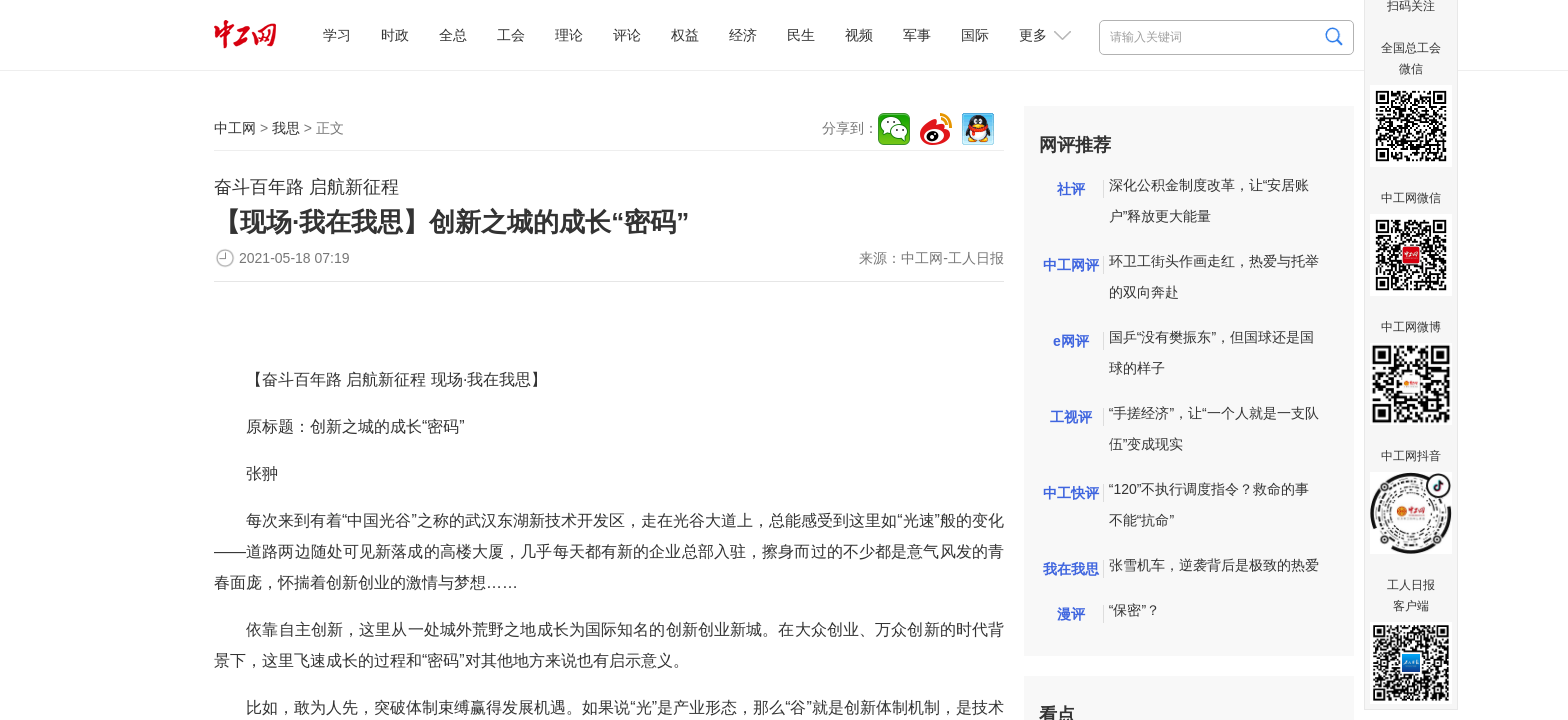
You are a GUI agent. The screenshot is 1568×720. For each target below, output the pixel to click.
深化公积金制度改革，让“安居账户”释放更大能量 (1209, 200)
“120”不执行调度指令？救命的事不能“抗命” (1209, 504)
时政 (395, 35)
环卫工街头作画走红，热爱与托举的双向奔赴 (1214, 276)
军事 (917, 35)
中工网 (235, 128)
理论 (569, 35)
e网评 (1071, 341)
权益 (685, 35)
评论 (627, 35)
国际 (975, 35)
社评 (1071, 189)
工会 (511, 35)
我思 (286, 128)
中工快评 (1071, 493)
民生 (801, 35)
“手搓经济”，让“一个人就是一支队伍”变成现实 (1214, 428)
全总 (453, 35)
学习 (337, 35)
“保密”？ (1134, 610)
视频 (859, 35)
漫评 (1071, 614)
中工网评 (1071, 265)
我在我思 (1071, 569)
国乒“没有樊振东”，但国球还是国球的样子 (1211, 352)
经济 (743, 35)
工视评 (1071, 417)
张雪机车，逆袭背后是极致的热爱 (1214, 565)
